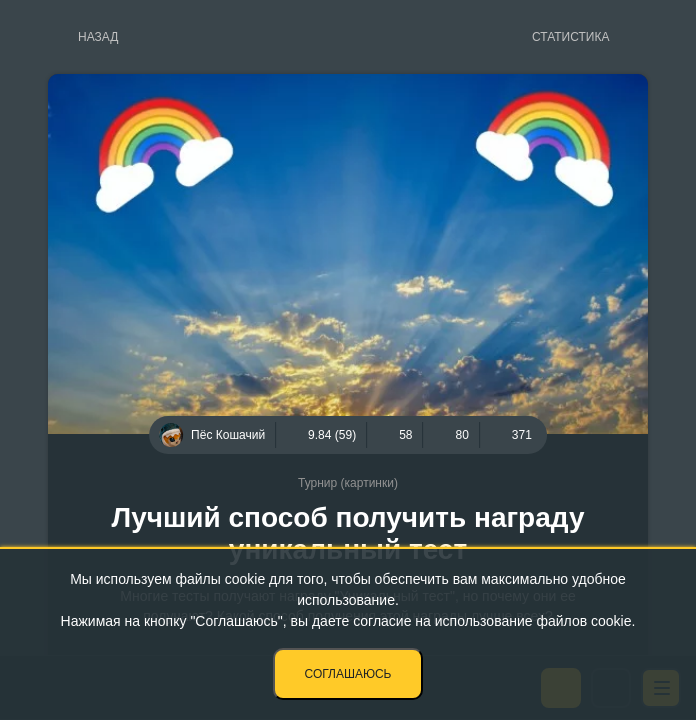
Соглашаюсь (348, 674)
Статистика (570, 37)
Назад (98, 37)
